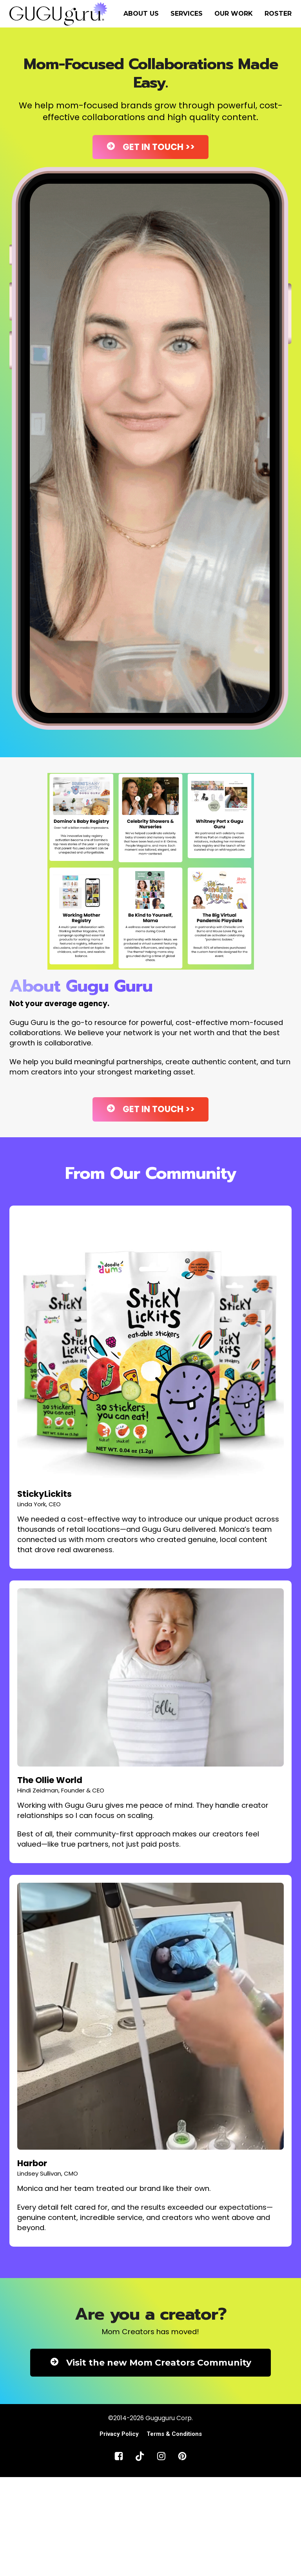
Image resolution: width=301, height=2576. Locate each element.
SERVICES (186, 13)
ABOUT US (141, 13)
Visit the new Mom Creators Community (150, 2362)
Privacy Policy (119, 2433)
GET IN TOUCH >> (150, 147)
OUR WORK (233, 13)
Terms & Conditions (174, 2433)
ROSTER (278, 13)
